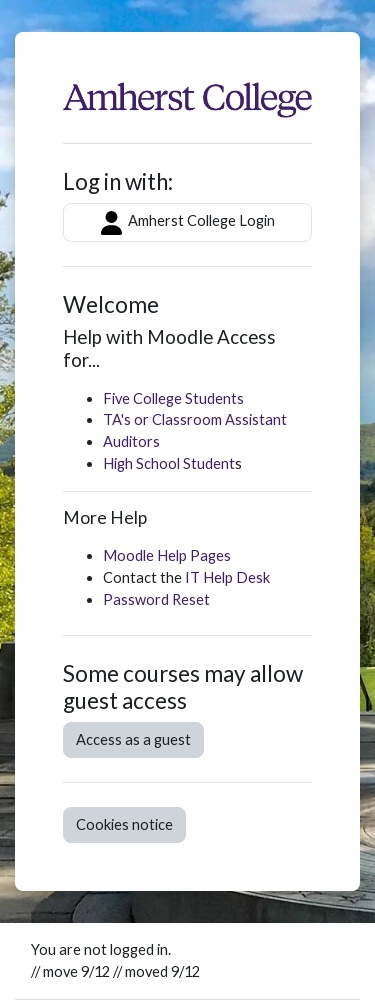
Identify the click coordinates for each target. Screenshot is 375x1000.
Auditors (131, 441)
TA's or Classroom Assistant (195, 419)
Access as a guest (133, 739)
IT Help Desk (227, 577)
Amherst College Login (188, 223)
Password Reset (156, 599)
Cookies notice (124, 824)
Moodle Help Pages (167, 555)
